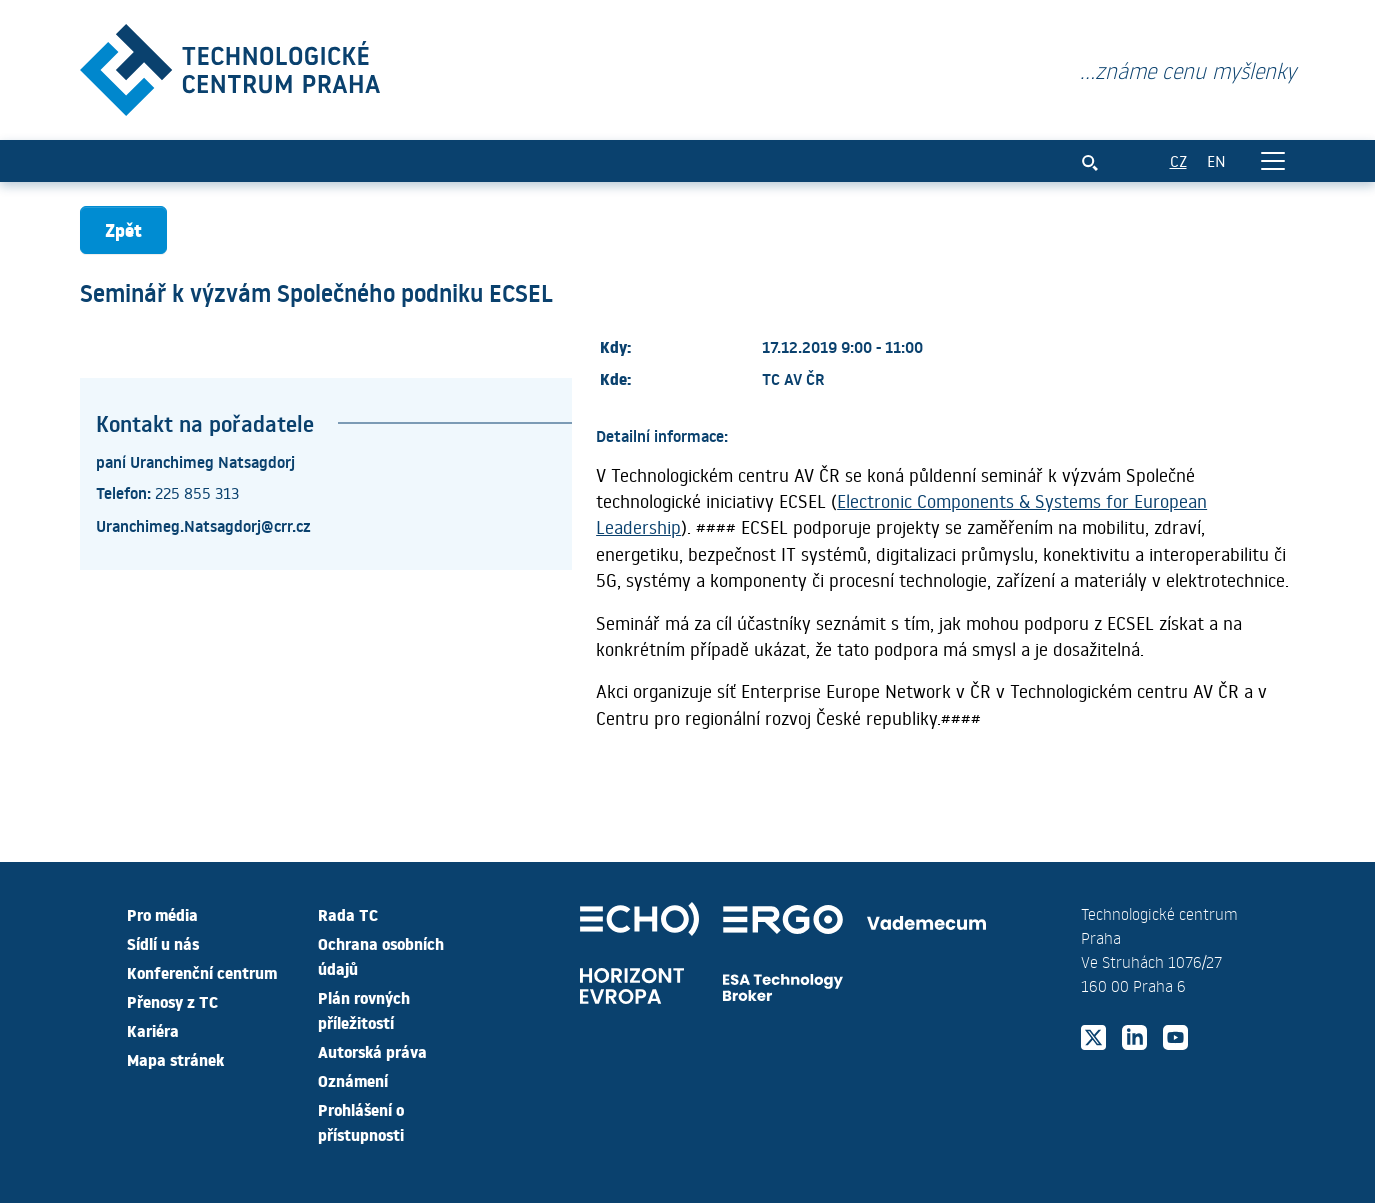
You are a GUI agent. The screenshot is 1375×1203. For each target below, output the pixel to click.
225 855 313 (197, 492)
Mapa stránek (175, 1059)
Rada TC (348, 914)
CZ (1178, 160)
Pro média (162, 914)
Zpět (123, 229)
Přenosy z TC (172, 1001)
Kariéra (153, 1030)
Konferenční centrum (202, 972)
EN (1216, 160)
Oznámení (353, 1080)
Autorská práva (372, 1051)
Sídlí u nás (163, 943)
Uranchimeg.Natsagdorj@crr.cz (203, 525)
